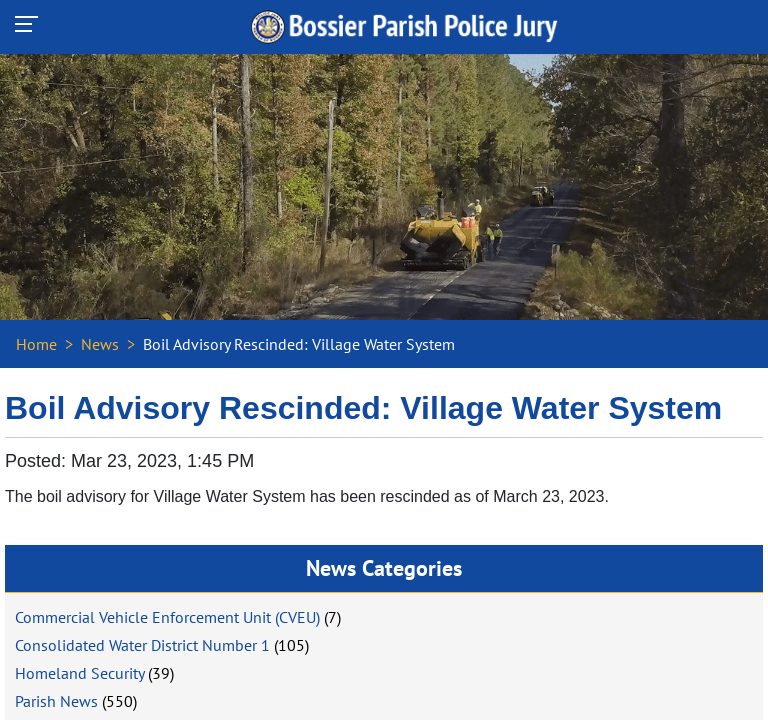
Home (36, 344)
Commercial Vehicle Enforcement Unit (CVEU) (167, 617)
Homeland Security (79, 673)
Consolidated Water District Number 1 (142, 645)
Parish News (56, 701)
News (100, 344)
